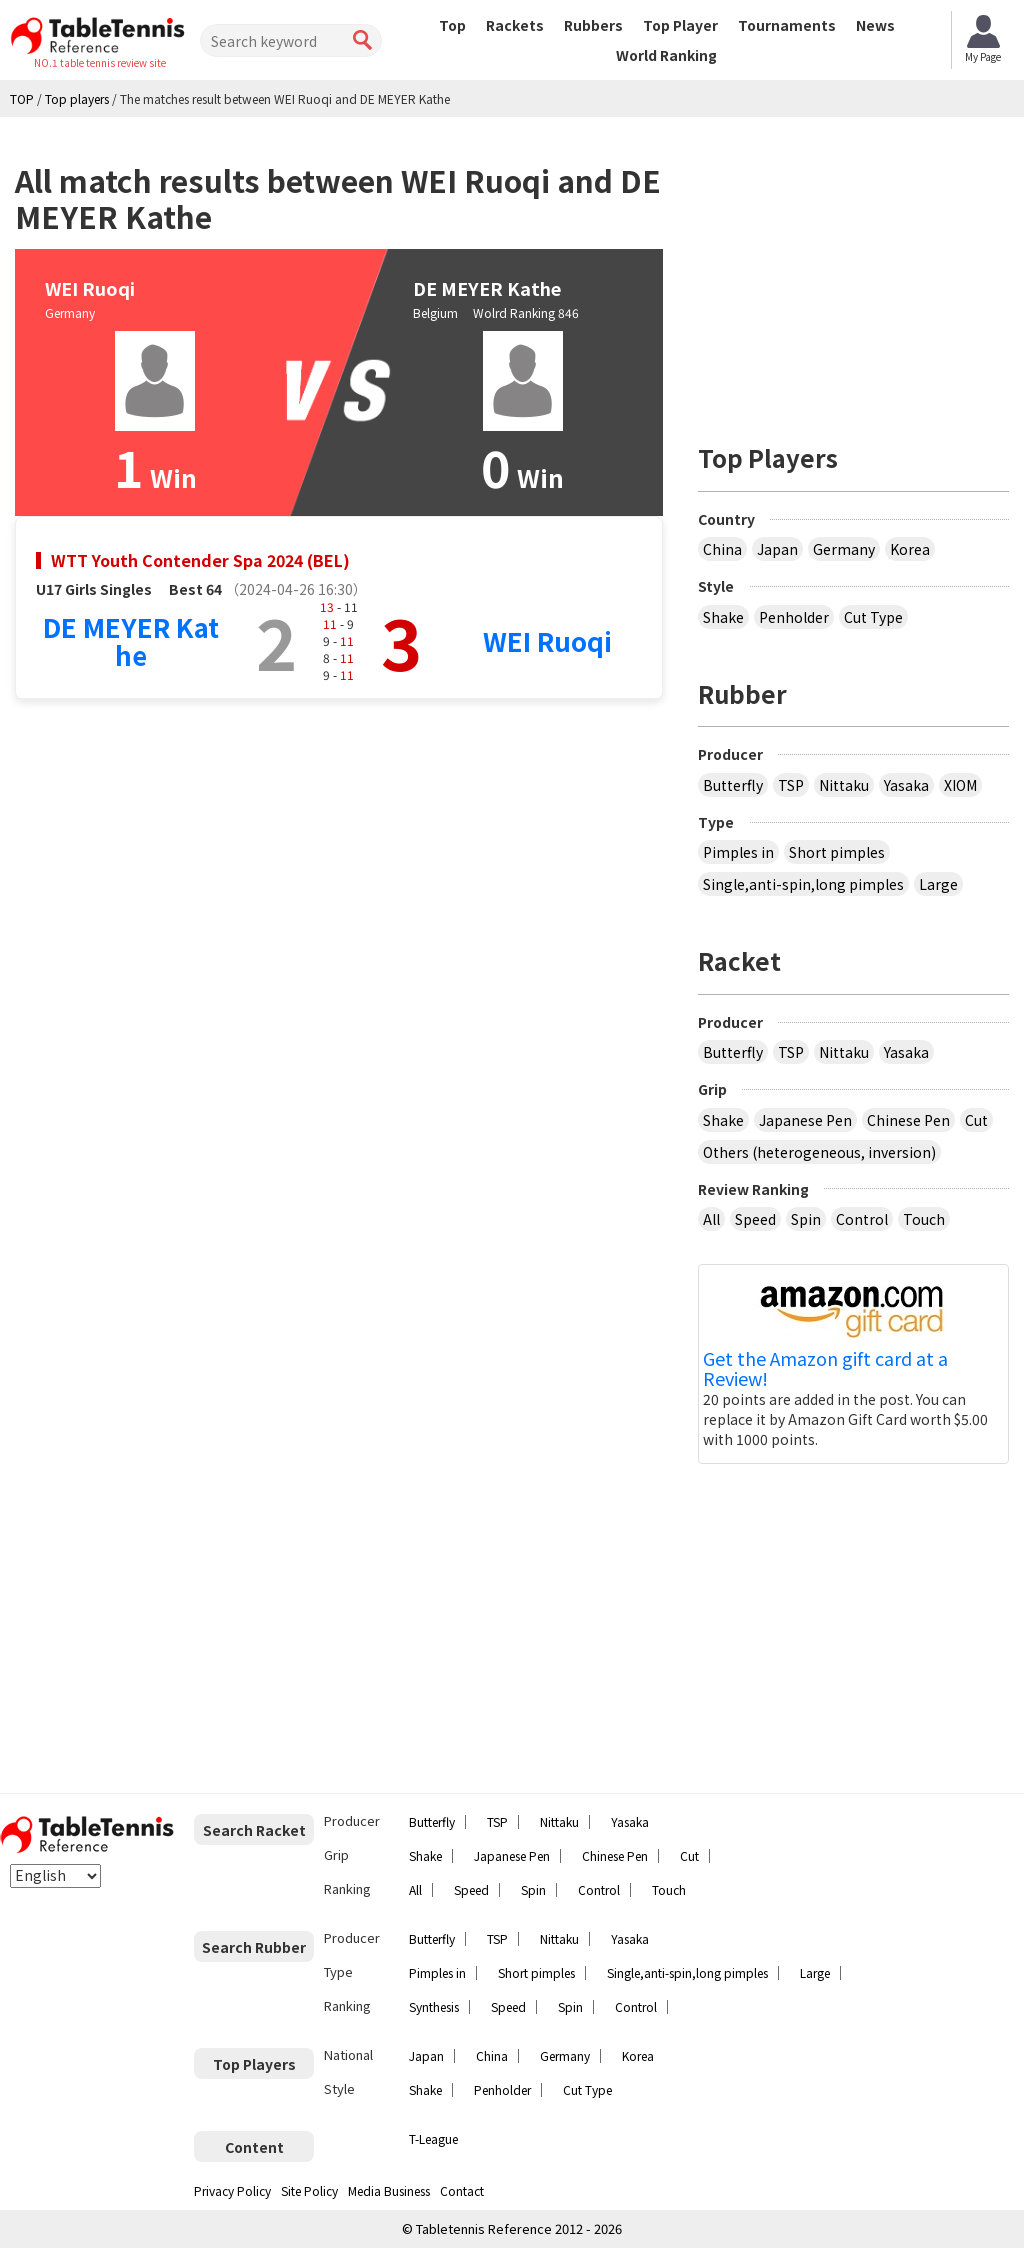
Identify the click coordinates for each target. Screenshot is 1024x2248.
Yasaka (906, 785)
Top (452, 25)
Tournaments (787, 25)
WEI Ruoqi (547, 640)
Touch (924, 1219)
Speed (755, 1219)
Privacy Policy (232, 2190)
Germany (844, 549)
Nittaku (844, 785)
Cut (976, 1120)
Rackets (515, 25)
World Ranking (666, 55)
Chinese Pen (908, 1120)
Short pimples (837, 852)
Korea (910, 549)
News (875, 25)
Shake (723, 617)
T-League (433, 2138)
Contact (462, 2190)
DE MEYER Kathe (131, 641)
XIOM (960, 785)
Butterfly (733, 785)
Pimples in (738, 852)
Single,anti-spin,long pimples (803, 884)
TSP (791, 785)
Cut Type (873, 617)
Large (938, 884)
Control (862, 1219)
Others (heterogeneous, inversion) (819, 1152)
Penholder (794, 617)
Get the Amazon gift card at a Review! (825, 1369)
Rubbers (593, 25)
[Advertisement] (861, 272)
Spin (806, 1219)
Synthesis (434, 2006)
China (722, 549)
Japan (777, 549)
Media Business (389, 2190)
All (711, 1219)
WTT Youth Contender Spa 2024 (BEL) (200, 560)
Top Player (680, 25)
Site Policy (309, 2190)
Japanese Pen (805, 1120)
